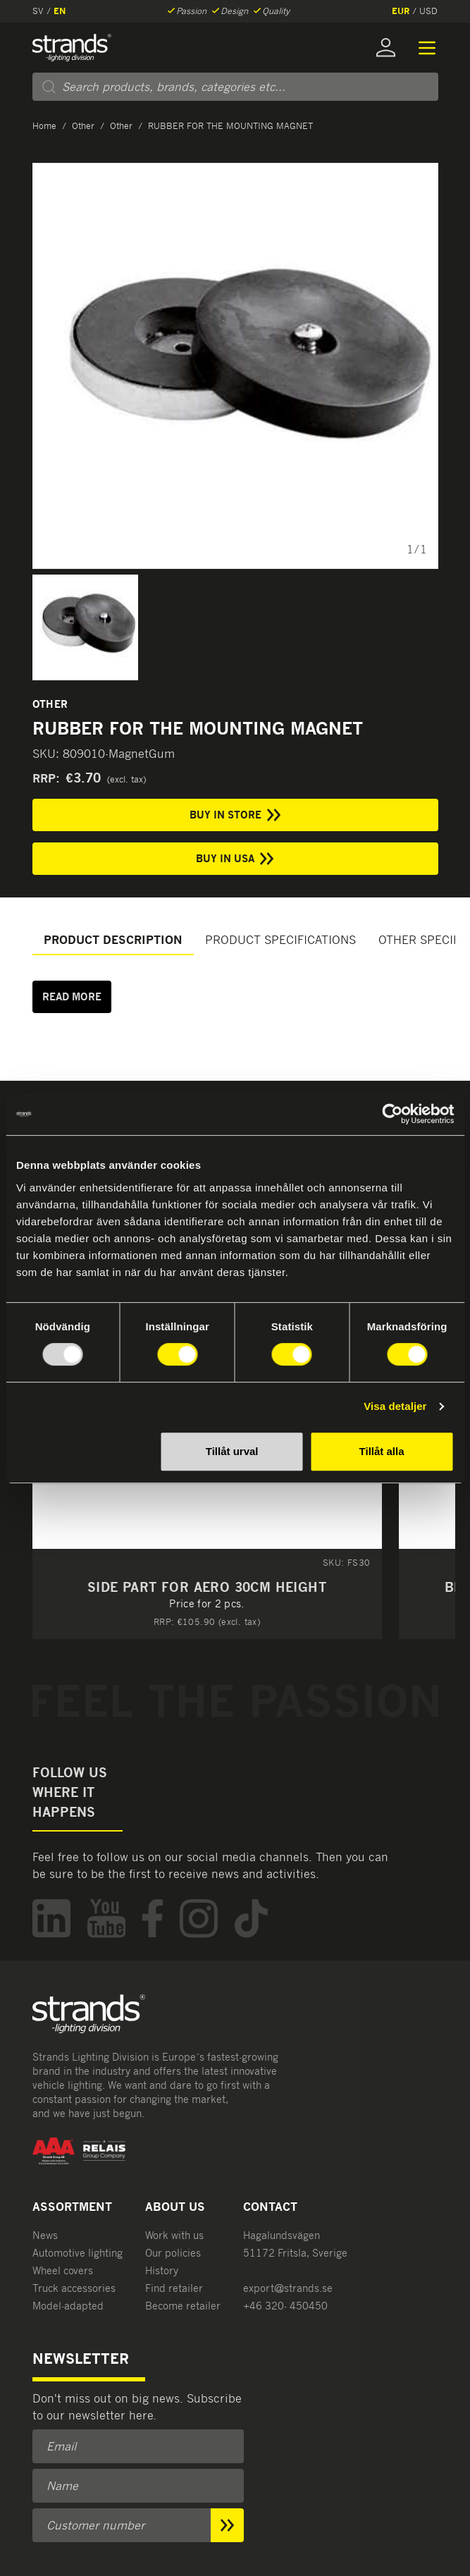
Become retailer (183, 2306)
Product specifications (280, 940)
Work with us (174, 2235)
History (161, 2270)
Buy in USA (234, 858)
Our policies (173, 2253)
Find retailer (174, 2288)
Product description (113, 940)
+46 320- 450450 (285, 2306)
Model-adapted (68, 2306)
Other (83, 126)
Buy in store (235, 815)
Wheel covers (62, 2270)
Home (44, 126)
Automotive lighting (77, 2253)
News (45, 2235)
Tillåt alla (381, 1451)
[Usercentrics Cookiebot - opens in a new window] (392, 1113)
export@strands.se (288, 2288)
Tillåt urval (232, 1451)
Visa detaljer (395, 1406)
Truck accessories (74, 2288)
